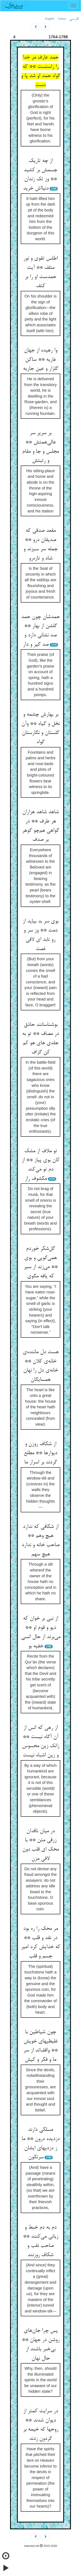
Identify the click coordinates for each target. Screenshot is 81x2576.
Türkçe (61, 18)
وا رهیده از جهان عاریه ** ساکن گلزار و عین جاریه (40, 359)
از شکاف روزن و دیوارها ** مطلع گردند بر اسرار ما (40, 1453)
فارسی (74, 18)
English (49, 18)
